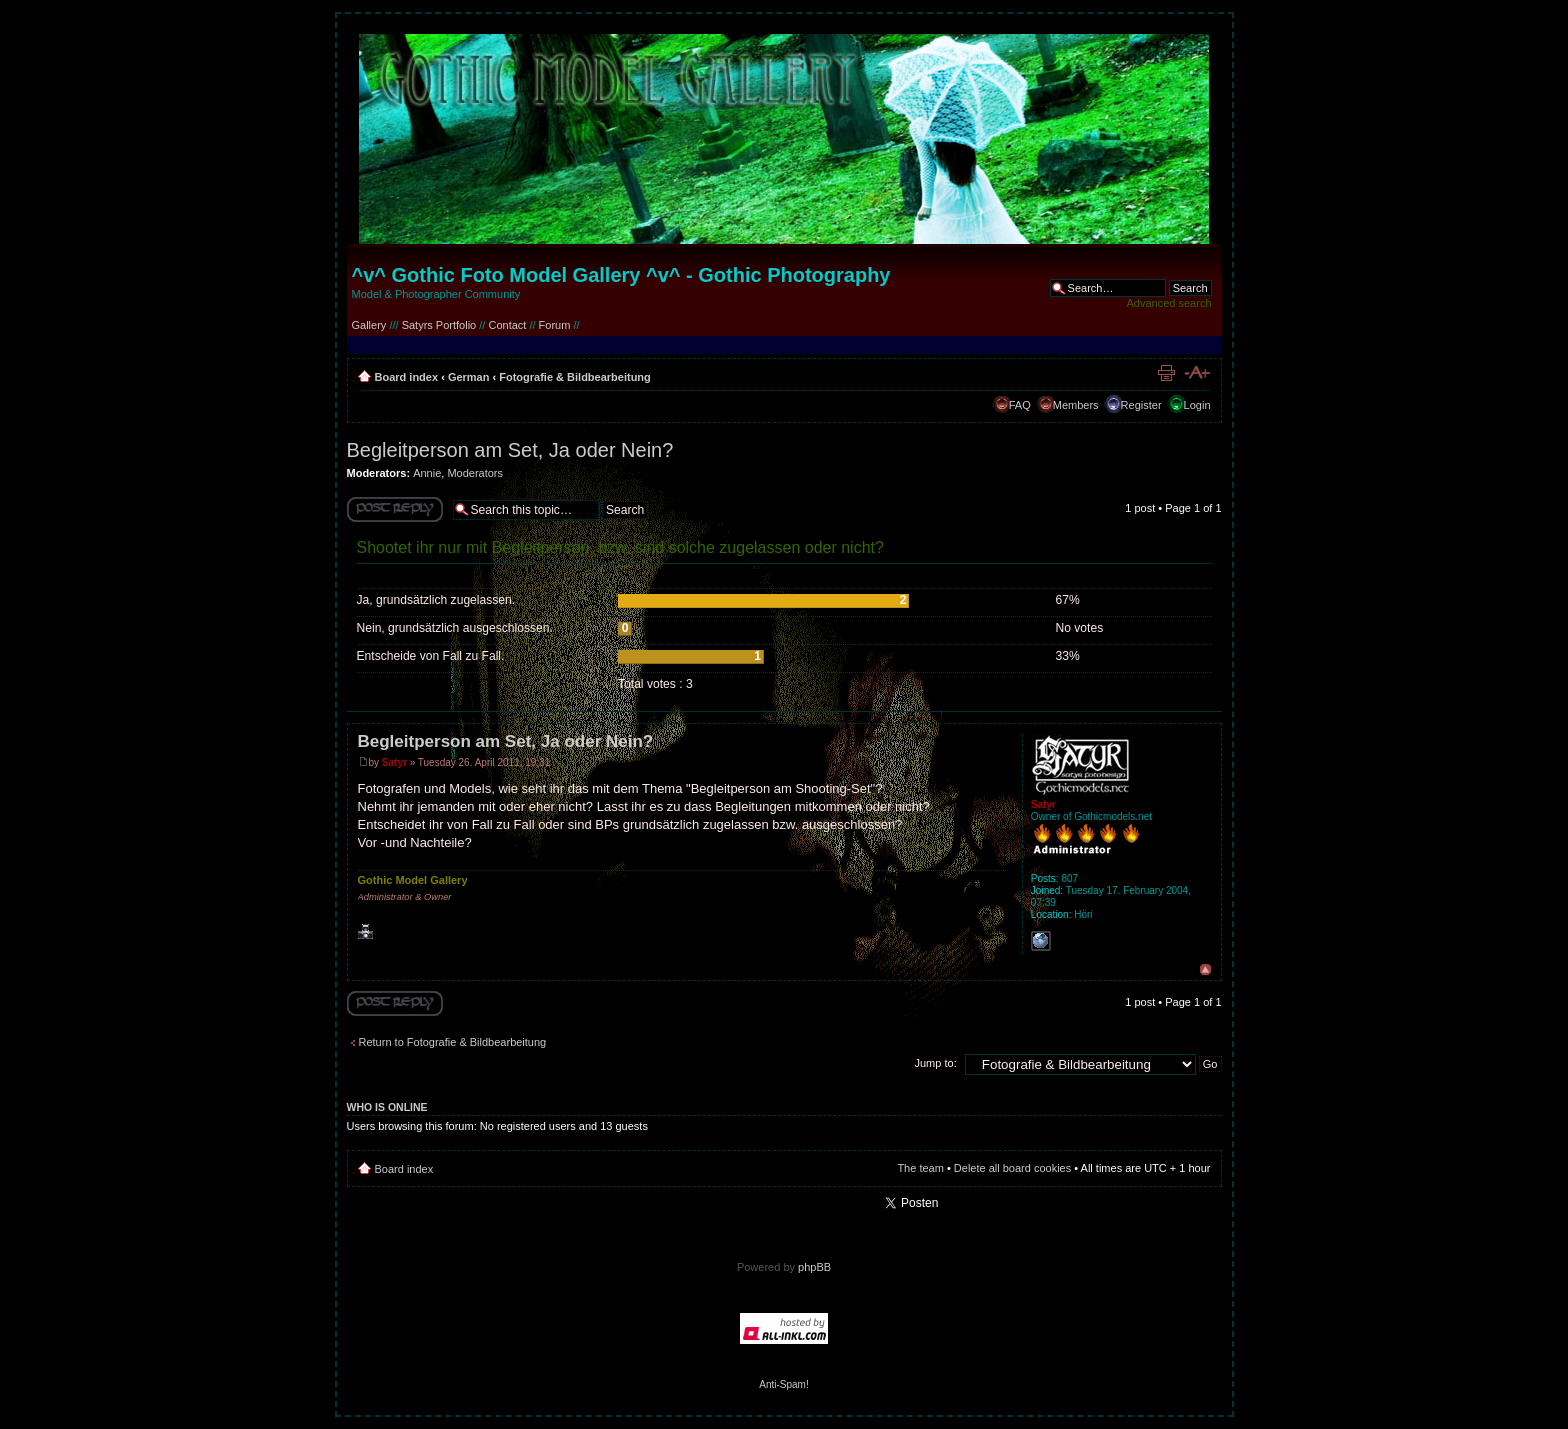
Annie (427, 473)
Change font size (1196, 373)
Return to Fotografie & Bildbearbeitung (453, 1042)
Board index (407, 377)
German (469, 377)
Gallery (369, 325)
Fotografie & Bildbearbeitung (575, 377)
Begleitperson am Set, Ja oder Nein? (510, 450)
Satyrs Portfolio (439, 325)
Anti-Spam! (783, 1384)
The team (920, 1168)
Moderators (475, 473)
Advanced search (1169, 303)
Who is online (387, 1107)
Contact (507, 325)
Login (1197, 405)
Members (1076, 405)
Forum (555, 325)
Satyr (394, 762)
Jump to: (936, 1063)
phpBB (814, 1267)
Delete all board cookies (1012, 1168)
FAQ (1020, 405)
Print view (1166, 373)
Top (1205, 969)
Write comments (395, 509)
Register (1141, 405)
